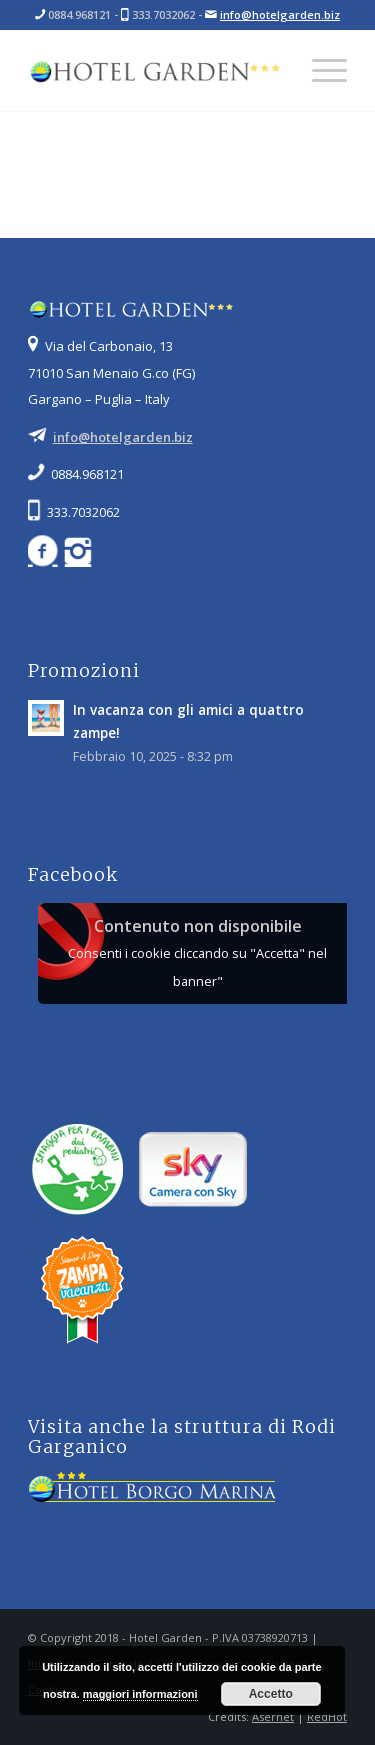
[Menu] (319, 71)
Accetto (271, 1694)
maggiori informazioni (140, 1694)
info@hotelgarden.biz (280, 14)
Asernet (273, 1716)
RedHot (327, 1716)
